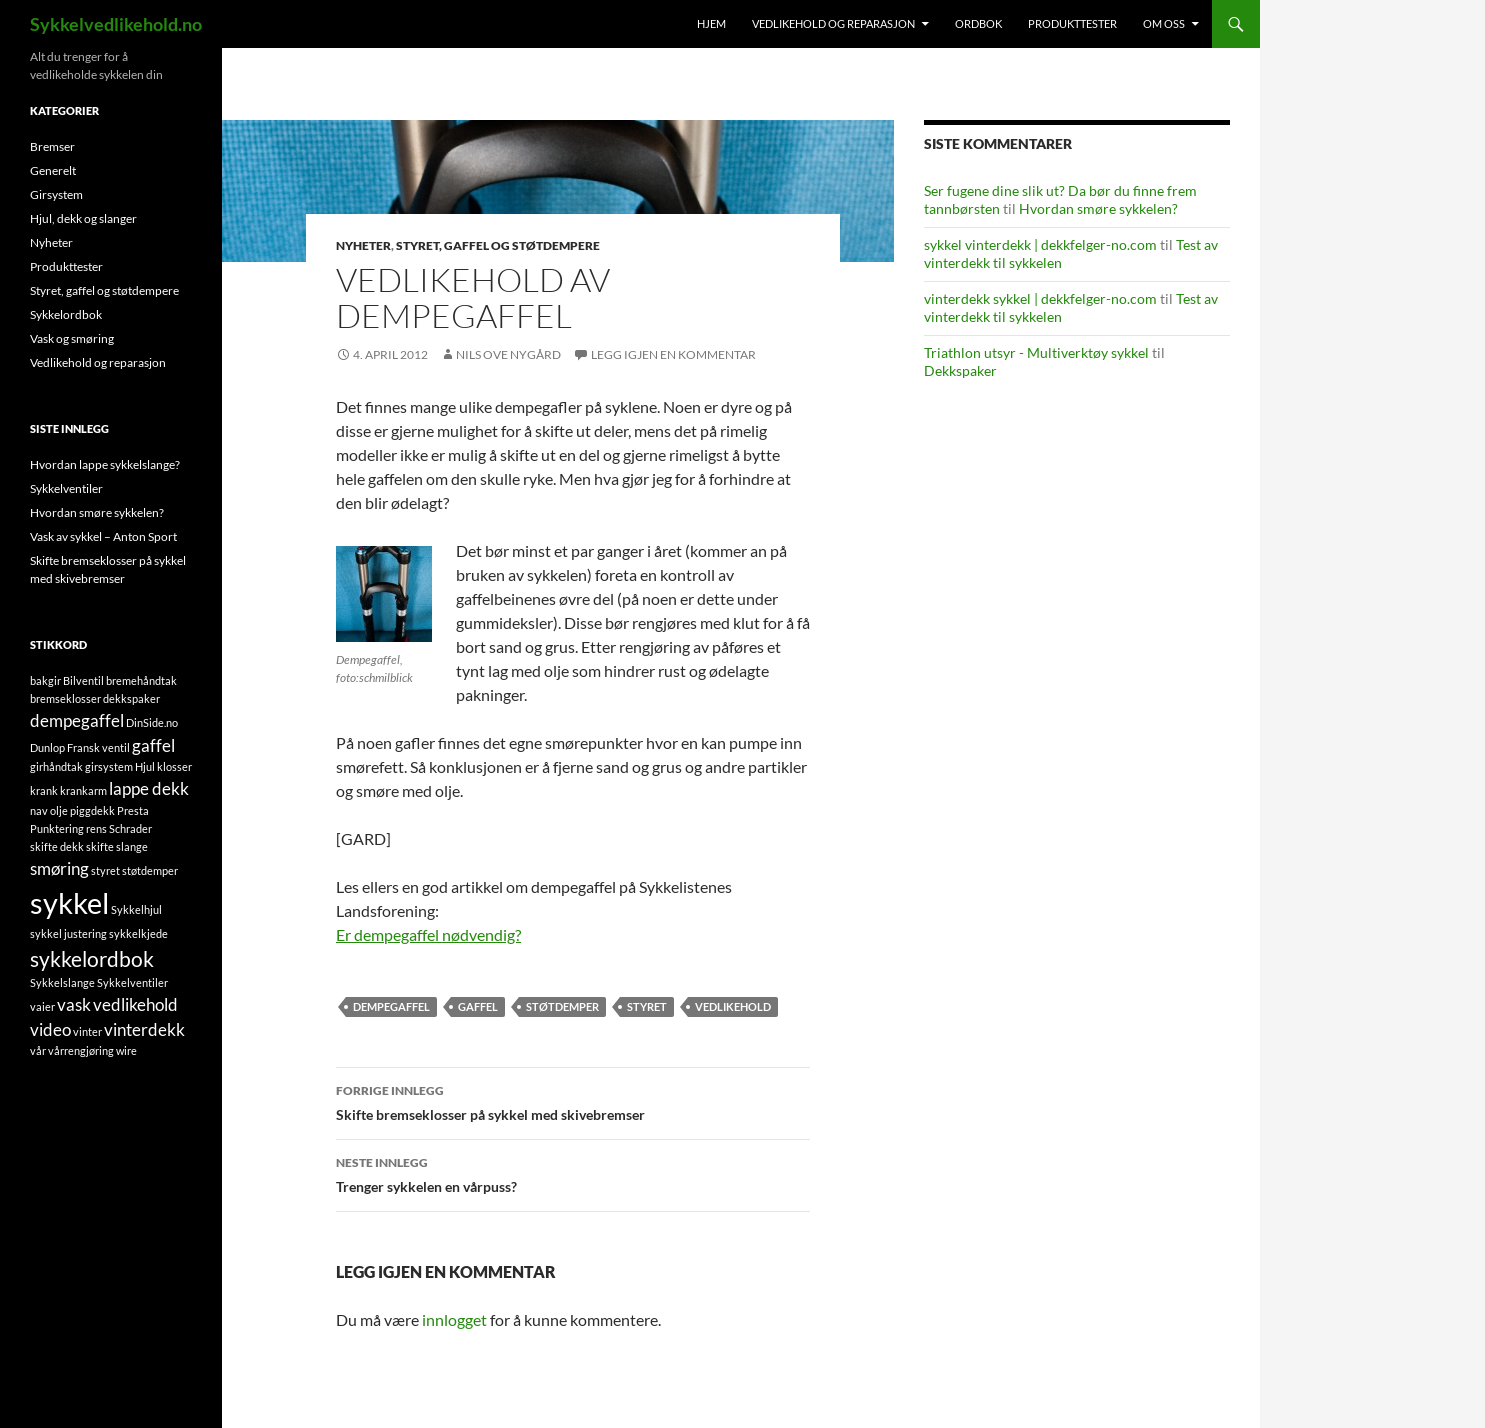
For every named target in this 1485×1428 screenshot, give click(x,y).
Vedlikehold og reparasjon (833, 23)
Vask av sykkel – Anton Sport (103, 536)
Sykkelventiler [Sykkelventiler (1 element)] (132, 982)
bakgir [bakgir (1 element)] (45, 680)
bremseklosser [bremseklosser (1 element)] (65, 698)
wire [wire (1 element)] (126, 1050)
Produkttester (1072, 23)
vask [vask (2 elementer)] (74, 1004)
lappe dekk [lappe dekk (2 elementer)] (149, 788)
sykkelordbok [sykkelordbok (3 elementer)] (92, 958)
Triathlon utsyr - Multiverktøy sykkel (1036, 352)
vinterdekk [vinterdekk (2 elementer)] (144, 1029)
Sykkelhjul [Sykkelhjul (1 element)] (136, 909)
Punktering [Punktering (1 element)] (57, 828)
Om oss (1164, 23)
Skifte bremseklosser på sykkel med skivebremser (573, 1101)
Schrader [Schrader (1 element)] (130, 828)
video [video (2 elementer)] (50, 1029)
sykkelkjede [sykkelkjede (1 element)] (138, 933)
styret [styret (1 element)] (105, 870)
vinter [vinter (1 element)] (87, 1031)
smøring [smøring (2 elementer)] (59, 868)
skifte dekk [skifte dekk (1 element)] (57, 846)
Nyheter (363, 245)
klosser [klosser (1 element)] (174, 766)
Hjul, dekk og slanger (83, 218)
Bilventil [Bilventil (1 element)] (83, 680)
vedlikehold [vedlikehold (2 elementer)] (135, 1004)
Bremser (52, 146)
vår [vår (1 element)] (38, 1050)
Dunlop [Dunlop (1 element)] (47, 747)
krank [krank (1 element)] (44, 790)
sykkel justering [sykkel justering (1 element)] (68, 933)
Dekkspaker (960, 370)
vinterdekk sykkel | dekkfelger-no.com (1040, 298)
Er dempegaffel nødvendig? (428, 934)
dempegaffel (391, 1006)
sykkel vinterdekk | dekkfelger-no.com (1040, 244)
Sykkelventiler (66, 488)
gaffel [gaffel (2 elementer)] (153, 745)
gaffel (478, 1006)
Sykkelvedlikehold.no (116, 24)
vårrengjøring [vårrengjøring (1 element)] (81, 1050)
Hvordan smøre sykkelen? (1098, 208)
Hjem (711, 23)
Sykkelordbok (66, 314)
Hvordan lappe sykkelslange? (105, 464)
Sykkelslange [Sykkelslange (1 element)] (62, 982)
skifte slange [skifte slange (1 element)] (117, 846)
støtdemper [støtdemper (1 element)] (150, 870)
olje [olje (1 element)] (59, 810)
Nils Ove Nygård (508, 354)
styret (647, 1006)
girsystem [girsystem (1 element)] (109, 766)
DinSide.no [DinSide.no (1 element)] (152, 722)
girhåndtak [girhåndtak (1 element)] (56, 766)
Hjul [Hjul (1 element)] (145, 766)
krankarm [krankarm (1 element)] (83, 790)
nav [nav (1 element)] (39, 810)
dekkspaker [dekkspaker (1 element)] (131, 698)
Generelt (53, 170)
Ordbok (978, 23)
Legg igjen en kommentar (673, 354)
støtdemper (562, 1006)
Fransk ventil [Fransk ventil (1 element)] (98, 747)
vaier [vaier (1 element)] (42, 1006)
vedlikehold (733, 1006)
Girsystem (56, 194)
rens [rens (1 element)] (96, 828)
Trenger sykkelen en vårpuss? (573, 1173)
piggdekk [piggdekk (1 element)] (92, 810)
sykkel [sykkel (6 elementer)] (69, 902)
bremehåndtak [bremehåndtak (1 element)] (141, 680)
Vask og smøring (72, 338)
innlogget (454, 1319)
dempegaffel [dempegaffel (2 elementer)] (77, 720)
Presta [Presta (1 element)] (133, 810)
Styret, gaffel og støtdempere (498, 245)
